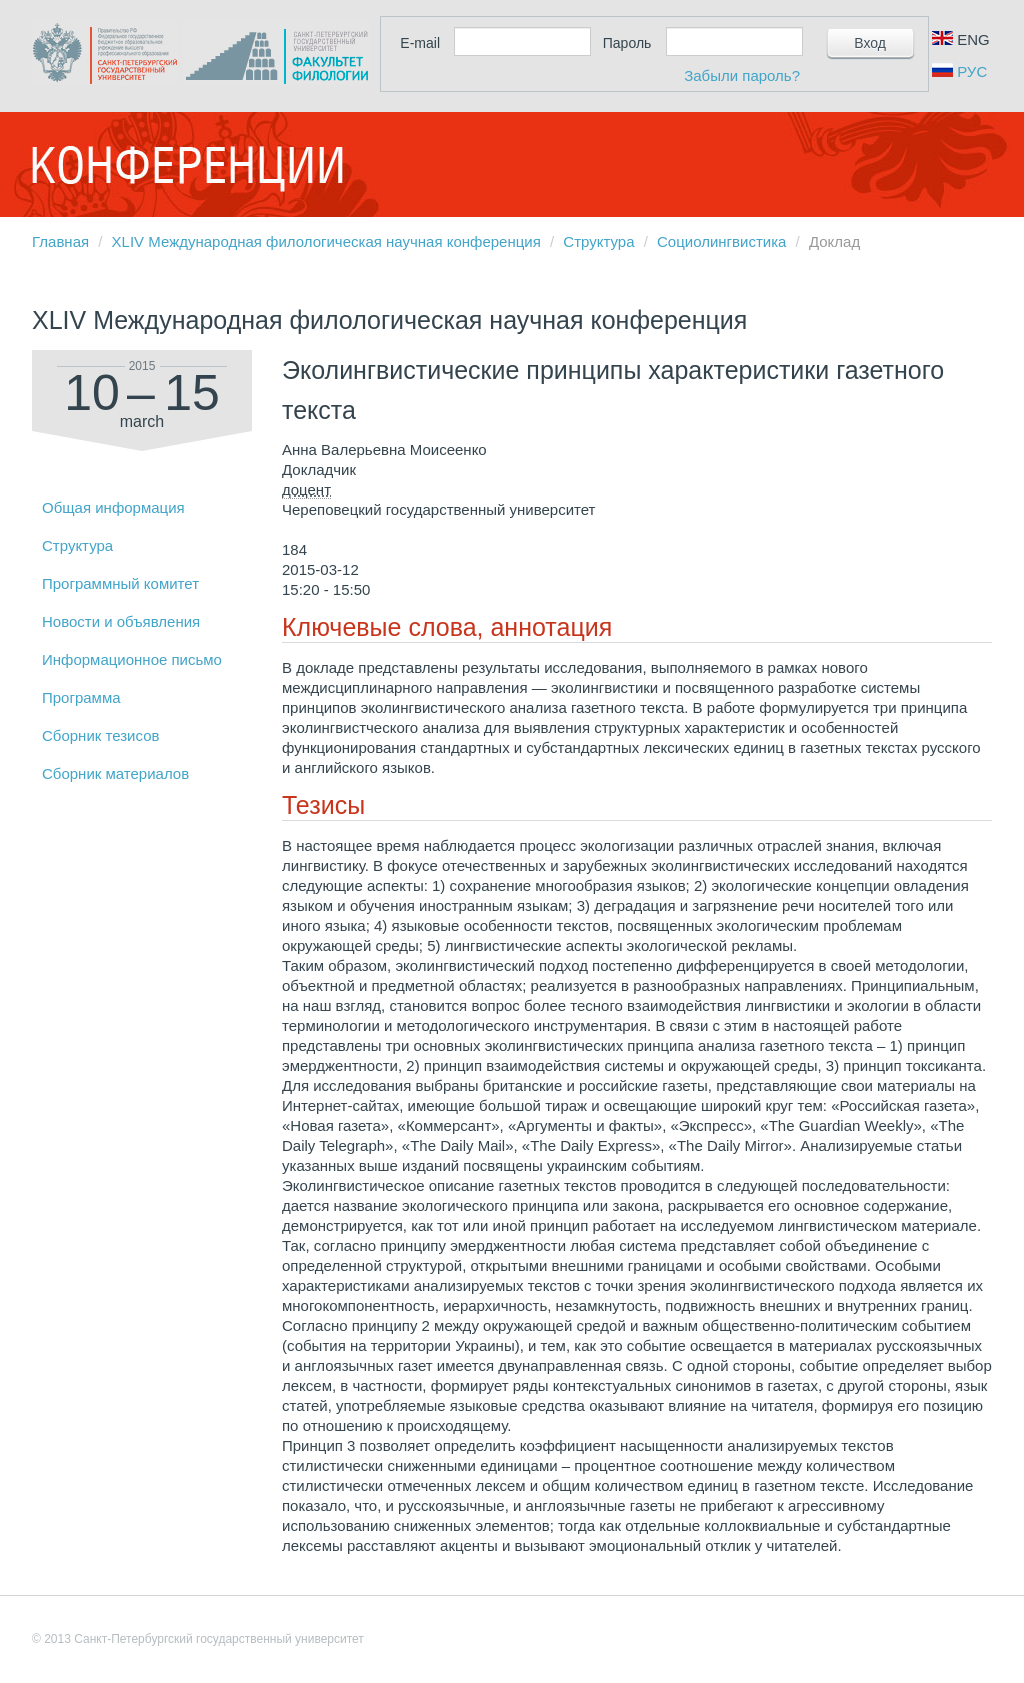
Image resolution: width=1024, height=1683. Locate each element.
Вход (870, 43)
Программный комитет (120, 583)
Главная (60, 241)
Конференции (187, 165)
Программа (81, 697)
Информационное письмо (132, 659)
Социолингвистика (721, 241)
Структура (598, 241)
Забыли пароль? (742, 75)
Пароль (627, 43)
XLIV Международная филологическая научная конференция (326, 241)
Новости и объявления (121, 621)
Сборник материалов (115, 773)
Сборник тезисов (100, 735)
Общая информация (113, 507)
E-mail (420, 43)
